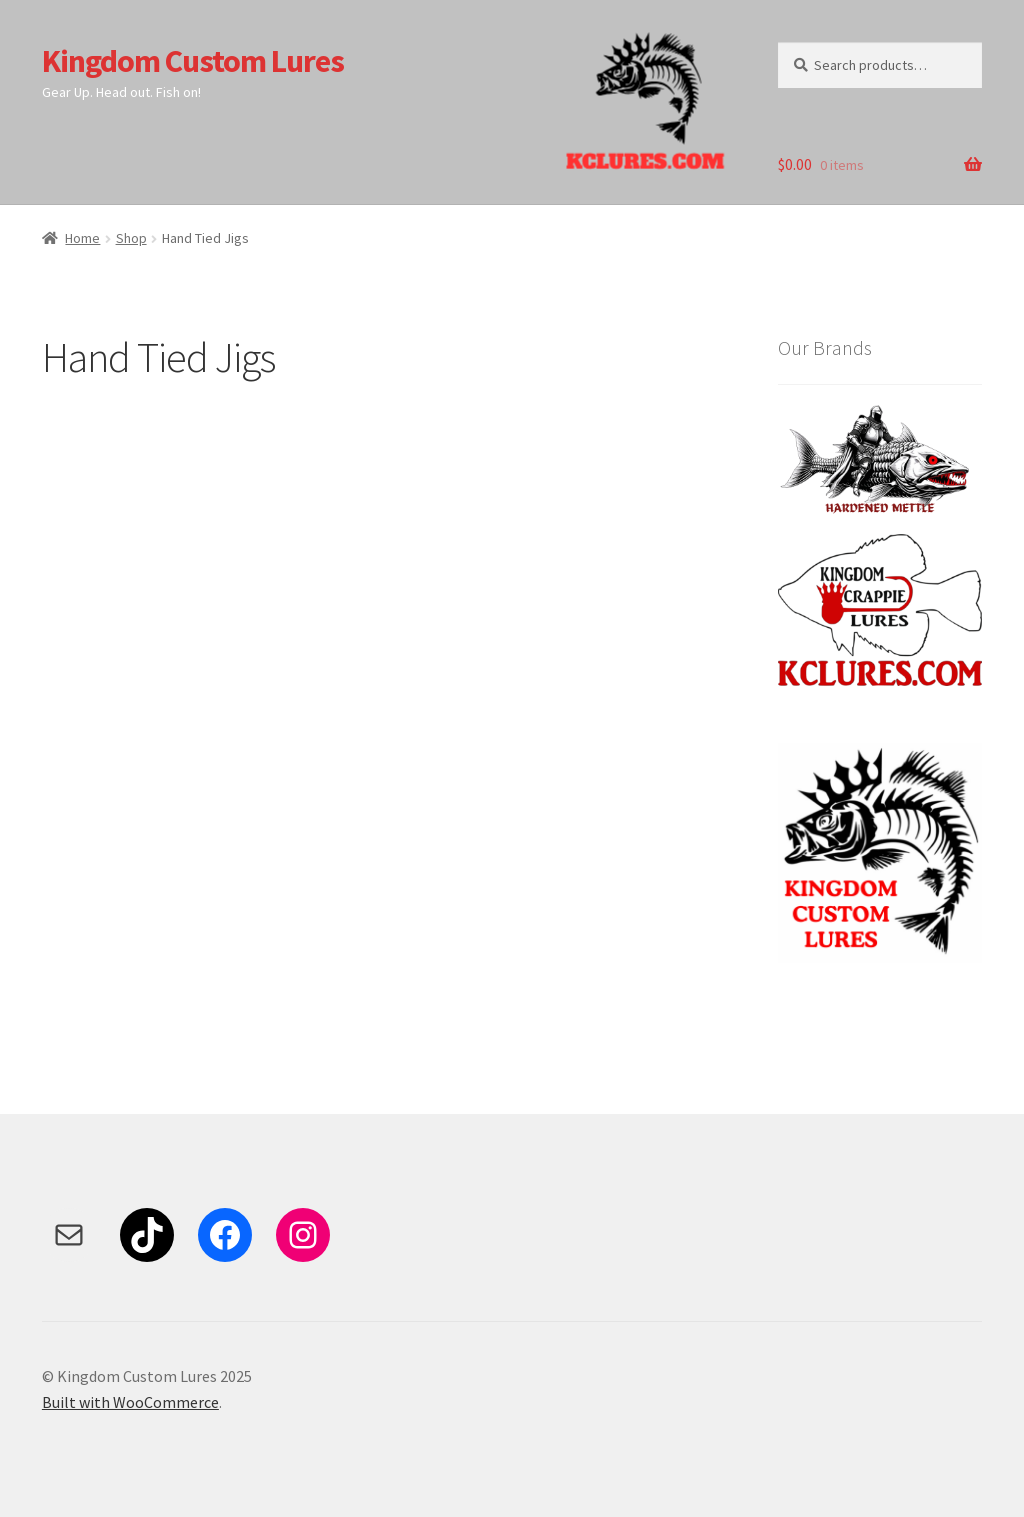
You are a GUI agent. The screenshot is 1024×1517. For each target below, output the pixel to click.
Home (82, 238)
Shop (131, 238)
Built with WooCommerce (130, 1402)
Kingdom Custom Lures (193, 61)
